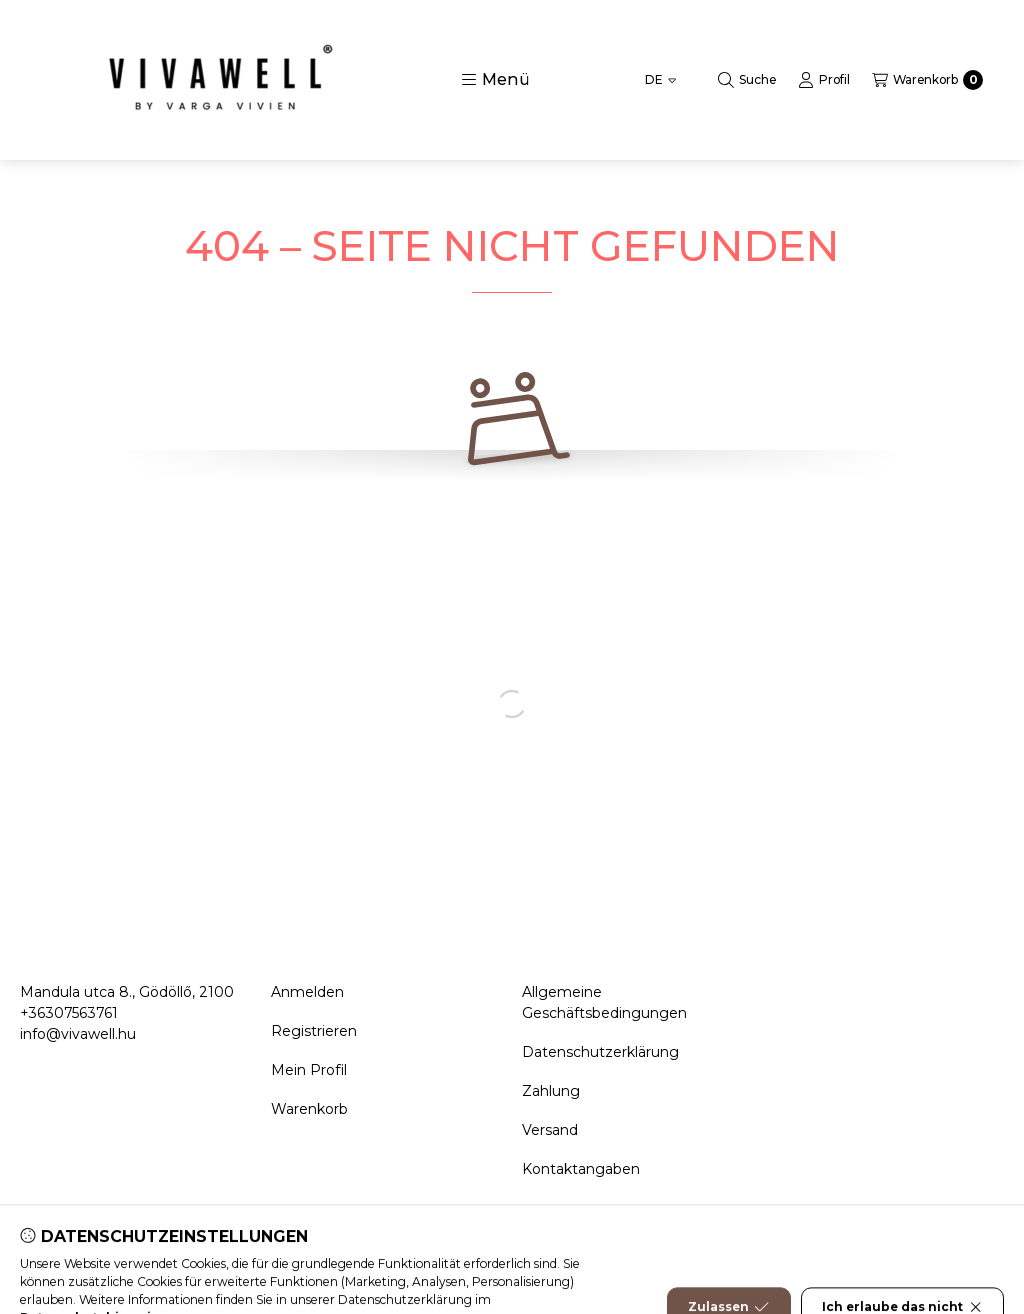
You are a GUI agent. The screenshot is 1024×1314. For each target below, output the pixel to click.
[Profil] (824, 80)
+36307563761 (69, 1013)
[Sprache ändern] (660, 80)
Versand (550, 1130)
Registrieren (314, 1031)
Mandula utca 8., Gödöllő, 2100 (127, 992)
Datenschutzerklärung (600, 1052)
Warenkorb (309, 1109)
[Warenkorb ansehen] (927, 80)
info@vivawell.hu (78, 1034)
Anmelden (307, 992)
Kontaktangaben (581, 1169)
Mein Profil (309, 1070)
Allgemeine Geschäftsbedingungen (604, 1002)
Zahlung (551, 1091)
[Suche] (747, 80)
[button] (495, 80)
